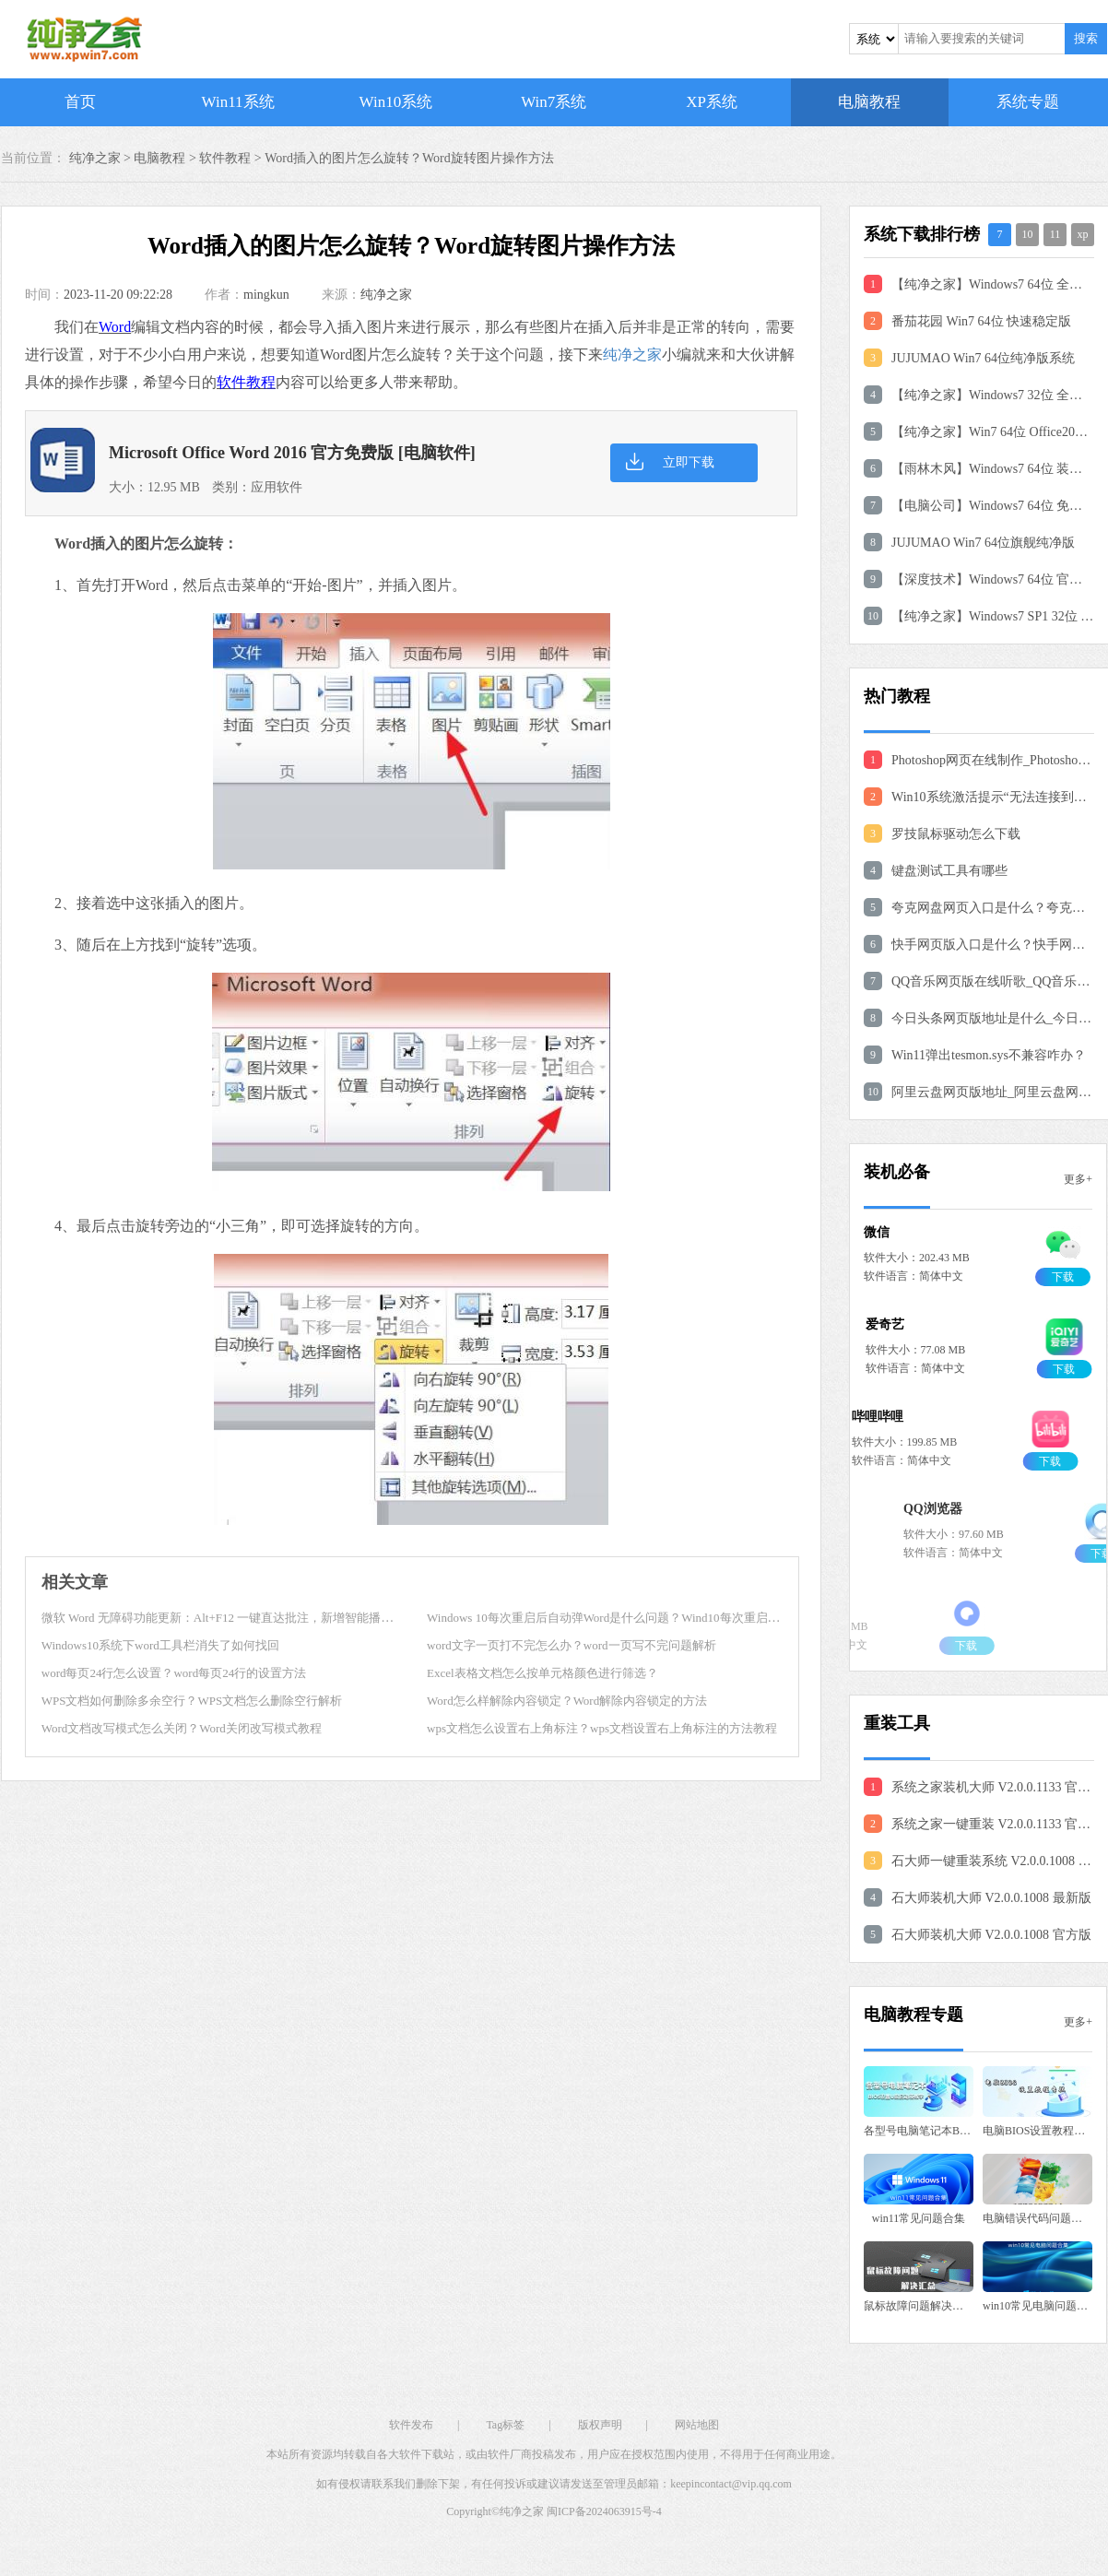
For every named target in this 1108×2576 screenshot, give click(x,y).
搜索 (1086, 38)
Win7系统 (553, 102)
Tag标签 (505, 2424)
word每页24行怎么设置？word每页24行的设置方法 (173, 1673)
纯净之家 (386, 294)
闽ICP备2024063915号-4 (604, 2511)
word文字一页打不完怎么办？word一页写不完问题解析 (571, 1645)
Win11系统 (238, 102)
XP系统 (711, 102)
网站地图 (697, 2424)
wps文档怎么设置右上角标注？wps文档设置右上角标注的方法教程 (602, 1728)
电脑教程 (869, 102)
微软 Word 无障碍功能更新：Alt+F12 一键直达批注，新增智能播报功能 (229, 1618)
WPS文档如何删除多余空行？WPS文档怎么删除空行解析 (191, 1700)
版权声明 (600, 2424)
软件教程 (225, 158)
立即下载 (688, 462)
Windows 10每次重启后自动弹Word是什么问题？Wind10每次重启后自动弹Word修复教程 (658, 1618)
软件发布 (411, 2424)
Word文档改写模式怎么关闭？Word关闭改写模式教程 (181, 1728)
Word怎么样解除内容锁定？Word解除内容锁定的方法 (567, 1700)
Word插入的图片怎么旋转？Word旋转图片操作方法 (409, 158)
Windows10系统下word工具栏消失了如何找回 (160, 1645)
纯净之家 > (102, 158)
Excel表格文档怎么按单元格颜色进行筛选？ (542, 1673)
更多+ (1078, 1179)
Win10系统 (396, 102)
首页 (80, 102)
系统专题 (1027, 102)
